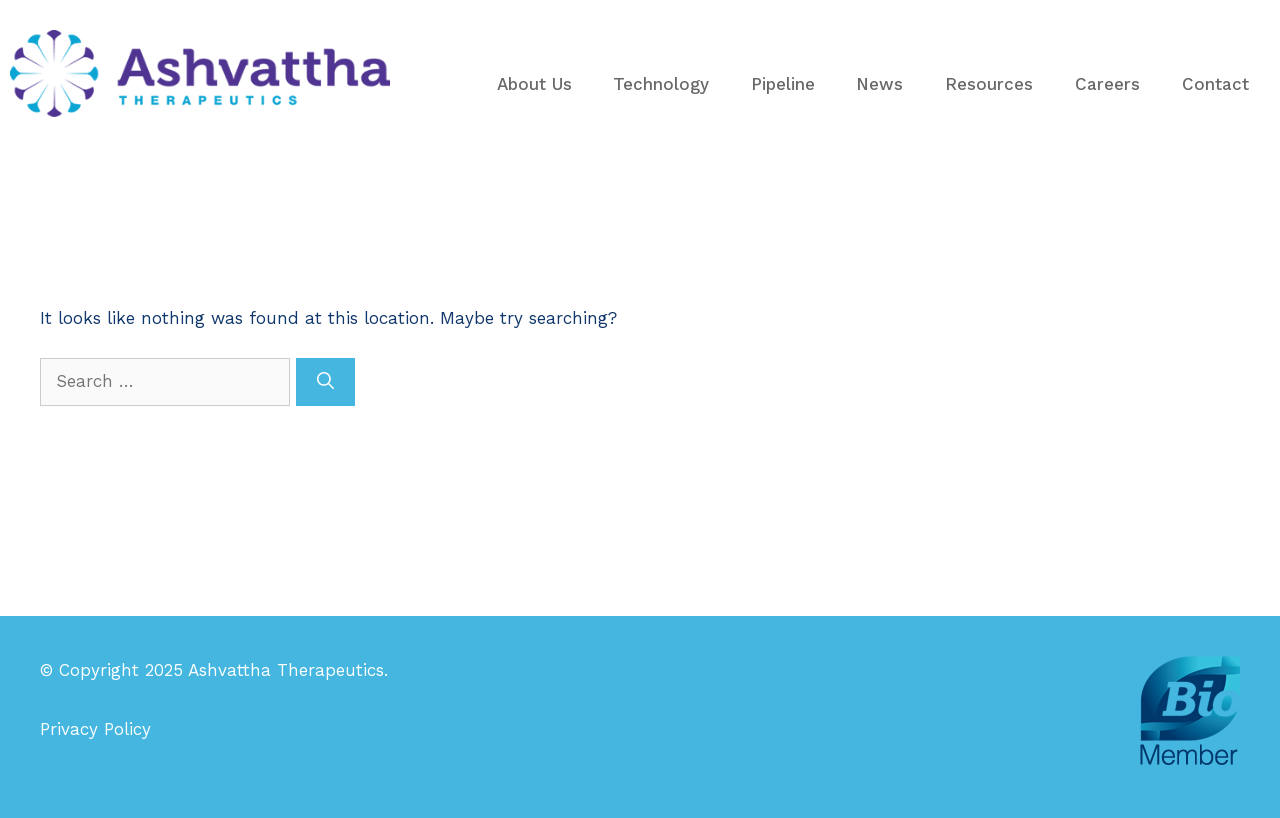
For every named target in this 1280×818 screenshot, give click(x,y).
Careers (1107, 84)
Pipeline (783, 84)
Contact (1215, 84)
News (879, 84)
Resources (989, 84)
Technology (661, 84)
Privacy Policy (95, 729)
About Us (534, 84)
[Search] (325, 382)
